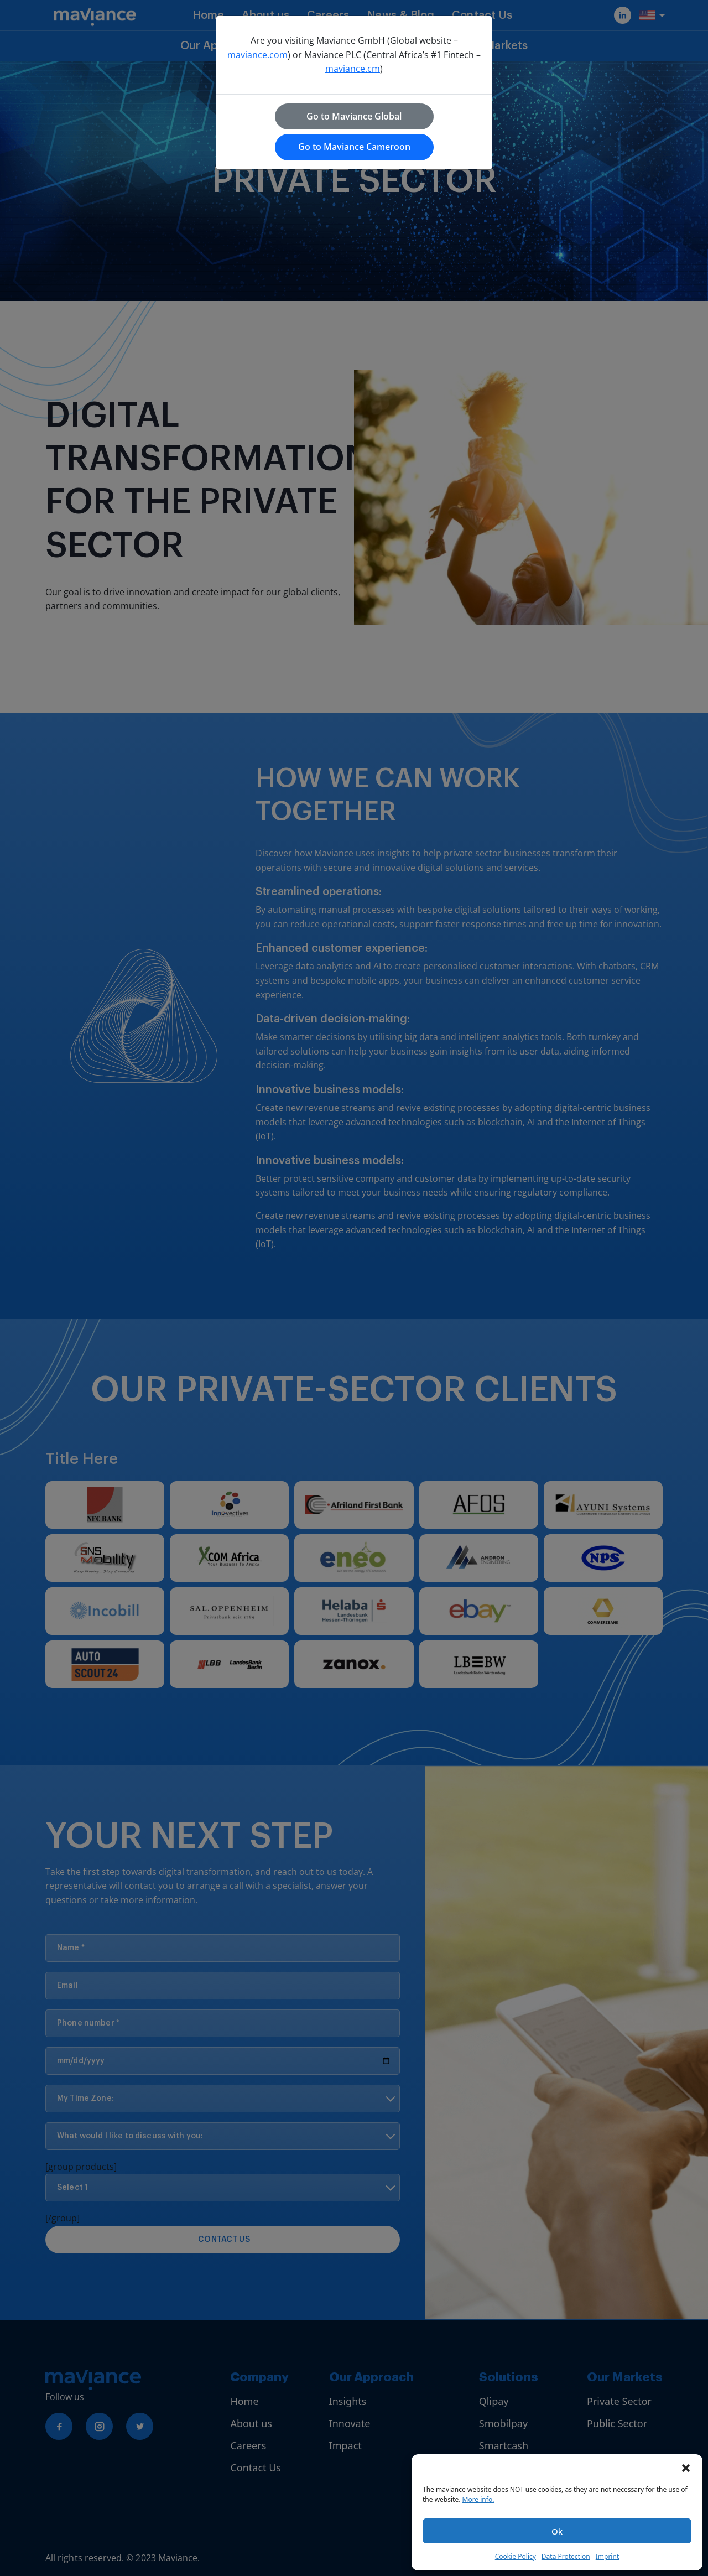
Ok (557, 2531)
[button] (685, 2468)
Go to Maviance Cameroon (354, 147)
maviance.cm (352, 69)
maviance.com (257, 55)
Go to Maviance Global (354, 116)
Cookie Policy (515, 2556)
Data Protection (566, 2556)
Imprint (607, 2556)
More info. (478, 2499)
